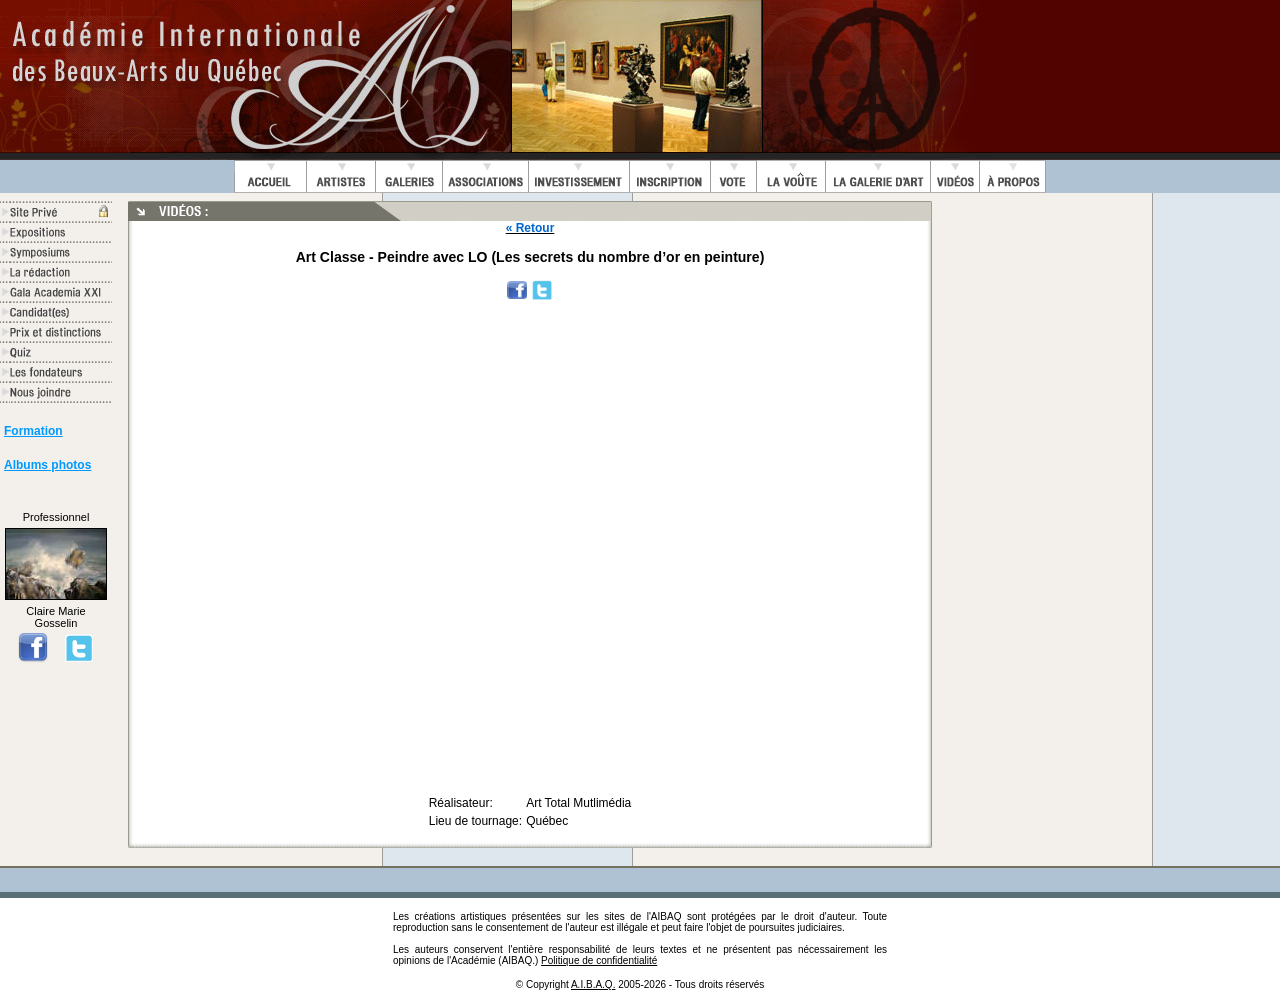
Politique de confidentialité (599, 960)
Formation (33, 431)
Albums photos (47, 465)
